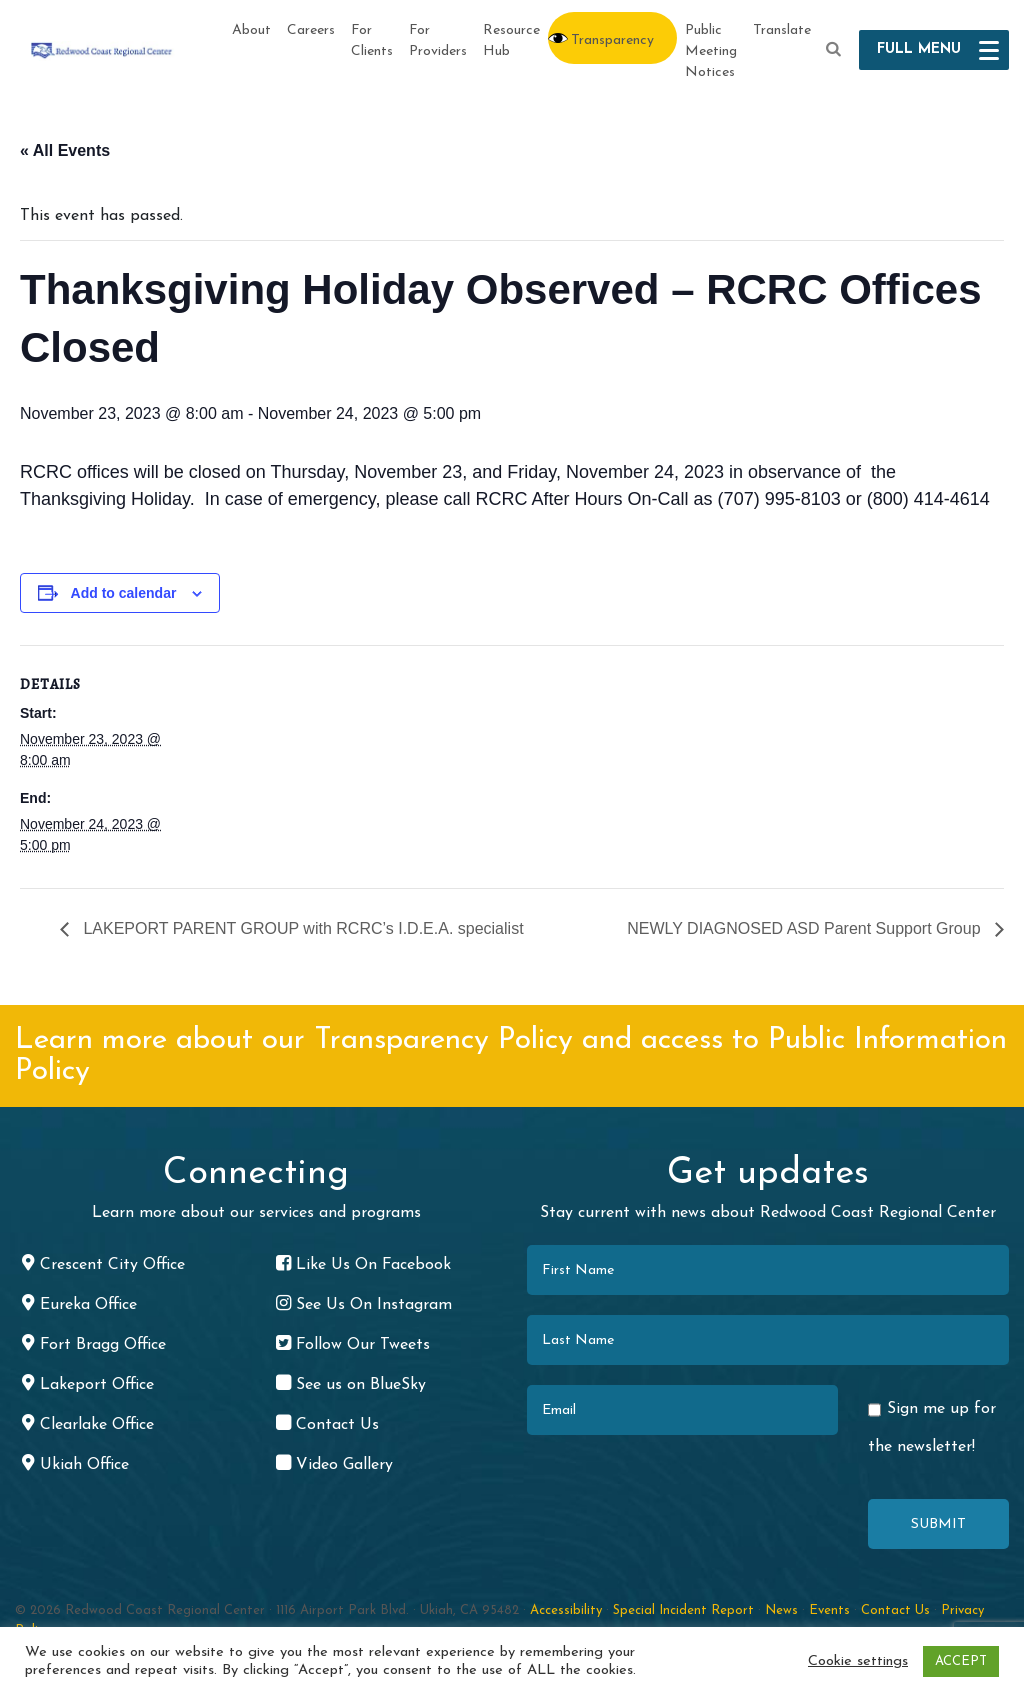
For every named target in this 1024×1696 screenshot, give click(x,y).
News (781, 1610)
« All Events (65, 150)
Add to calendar (124, 593)
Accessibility (566, 1610)
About (251, 30)
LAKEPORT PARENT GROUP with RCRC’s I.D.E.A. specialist (301, 928)
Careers (311, 30)
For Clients (372, 41)
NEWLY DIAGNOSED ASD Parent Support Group (806, 928)
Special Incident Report (683, 1610)
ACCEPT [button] (961, 1661)
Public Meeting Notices (711, 51)
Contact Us (895, 1610)
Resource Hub (511, 41)
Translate (782, 30)
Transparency (612, 40)
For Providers (438, 41)
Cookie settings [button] (858, 1661)
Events (829, 1610)
